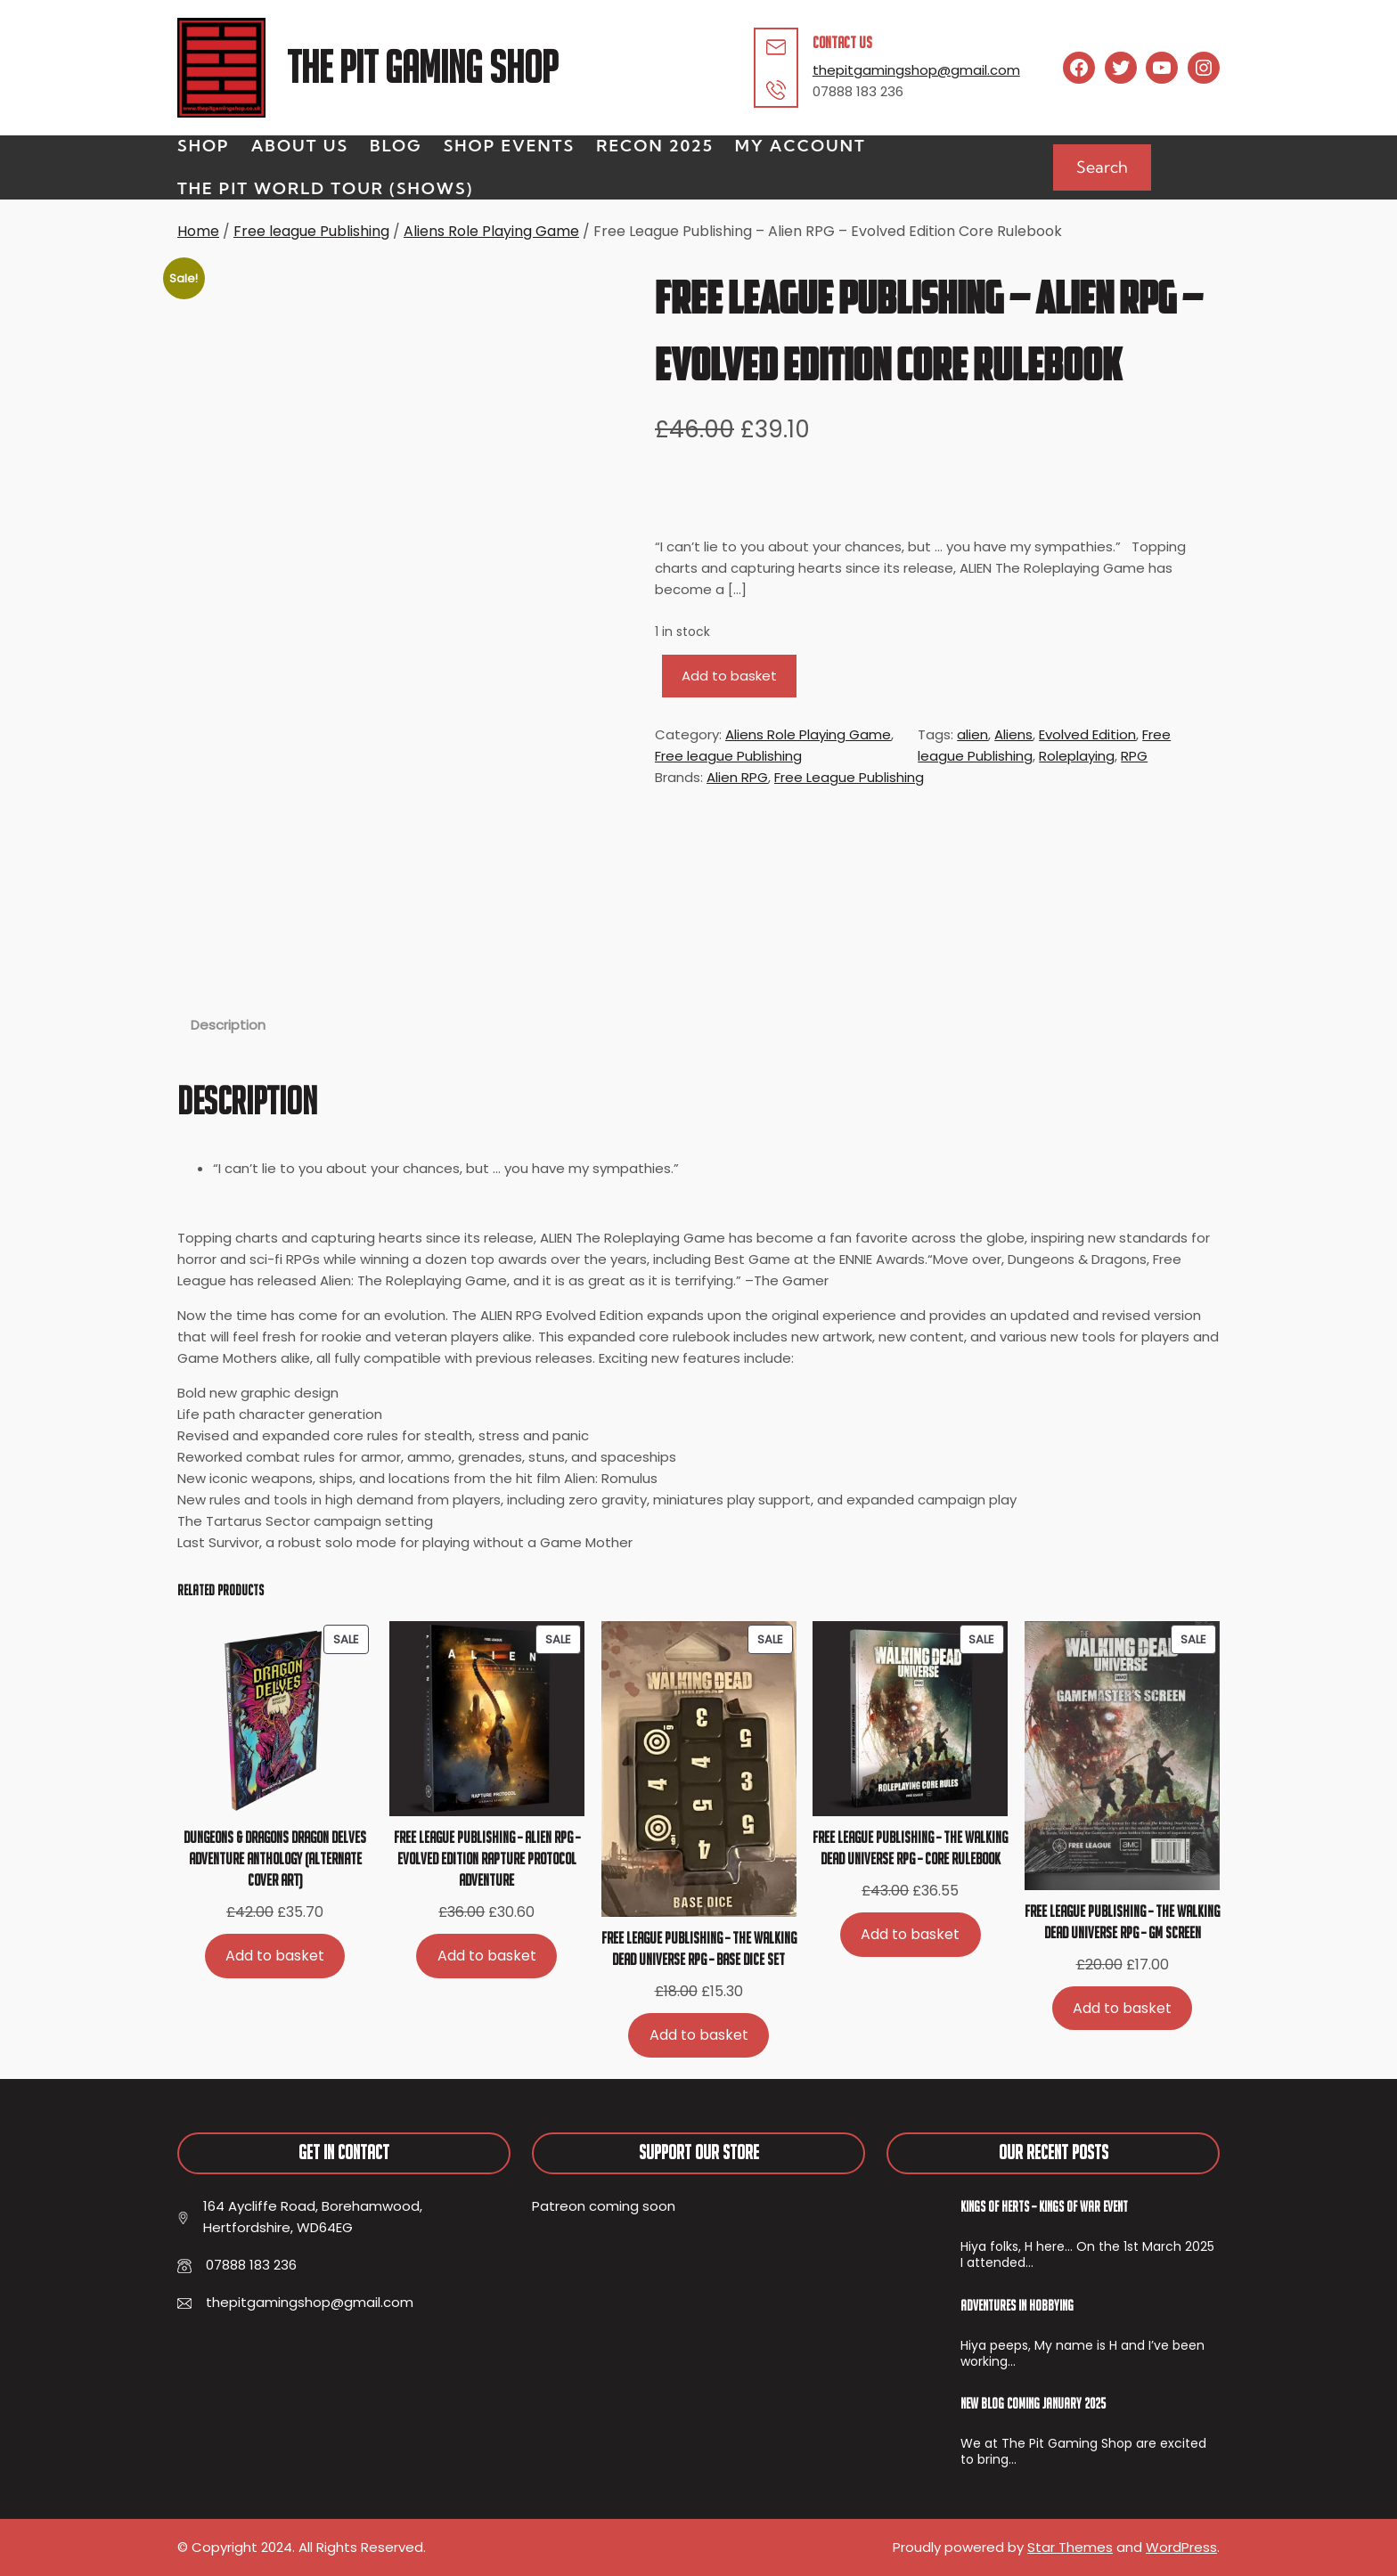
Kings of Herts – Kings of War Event (1044, 2206)
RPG (1134, 755)
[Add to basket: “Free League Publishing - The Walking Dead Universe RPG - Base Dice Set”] (698, 2035)
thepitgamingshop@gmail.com (916, 70)
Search (1102, 167)
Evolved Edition (1087, 734)
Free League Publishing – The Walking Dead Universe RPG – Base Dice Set (699, 1948)
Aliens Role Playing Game (491, 231)
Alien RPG (737, 777)
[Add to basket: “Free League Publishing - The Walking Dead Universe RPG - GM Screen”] (1122, 2008)
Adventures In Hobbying (1017, 2305)
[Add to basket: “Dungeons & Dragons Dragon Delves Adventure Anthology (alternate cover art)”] (275, 1955)
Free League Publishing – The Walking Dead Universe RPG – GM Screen (1122, 1922)
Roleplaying (1077, 755)
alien (972, 734)
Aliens (1013, 734)
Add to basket (729, 675)
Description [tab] (228, 1024)
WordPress (1181, 2547)
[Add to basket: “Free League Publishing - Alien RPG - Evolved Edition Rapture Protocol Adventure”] (486, 1955)
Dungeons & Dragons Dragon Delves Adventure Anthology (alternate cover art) (275, 1858)
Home (198, 231)
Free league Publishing (311, 231)
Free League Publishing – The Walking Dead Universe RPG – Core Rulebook (910, 1848)
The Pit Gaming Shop (422, 67)
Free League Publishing (849, 777)
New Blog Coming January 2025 (1033, 2403)
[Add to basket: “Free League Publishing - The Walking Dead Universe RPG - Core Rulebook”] (910, 1934)
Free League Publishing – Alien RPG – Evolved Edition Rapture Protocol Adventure (487, 1858)
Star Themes (1070, 2547)
